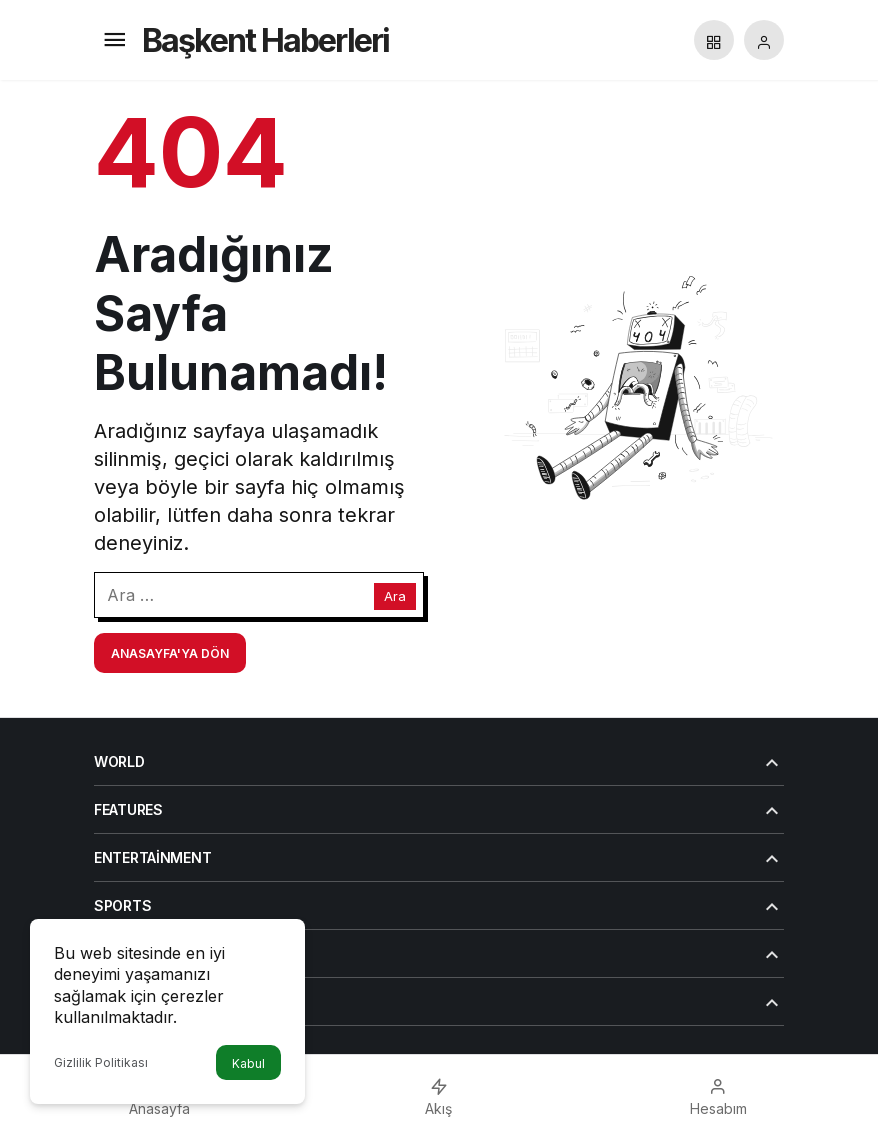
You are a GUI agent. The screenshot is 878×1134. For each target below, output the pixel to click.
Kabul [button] (248, 1063)
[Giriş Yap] (764, 40)
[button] (714, 40)
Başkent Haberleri (265, 40)
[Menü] (114, 40)
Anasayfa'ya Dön (170, 653)
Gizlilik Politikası (101, 1062)
